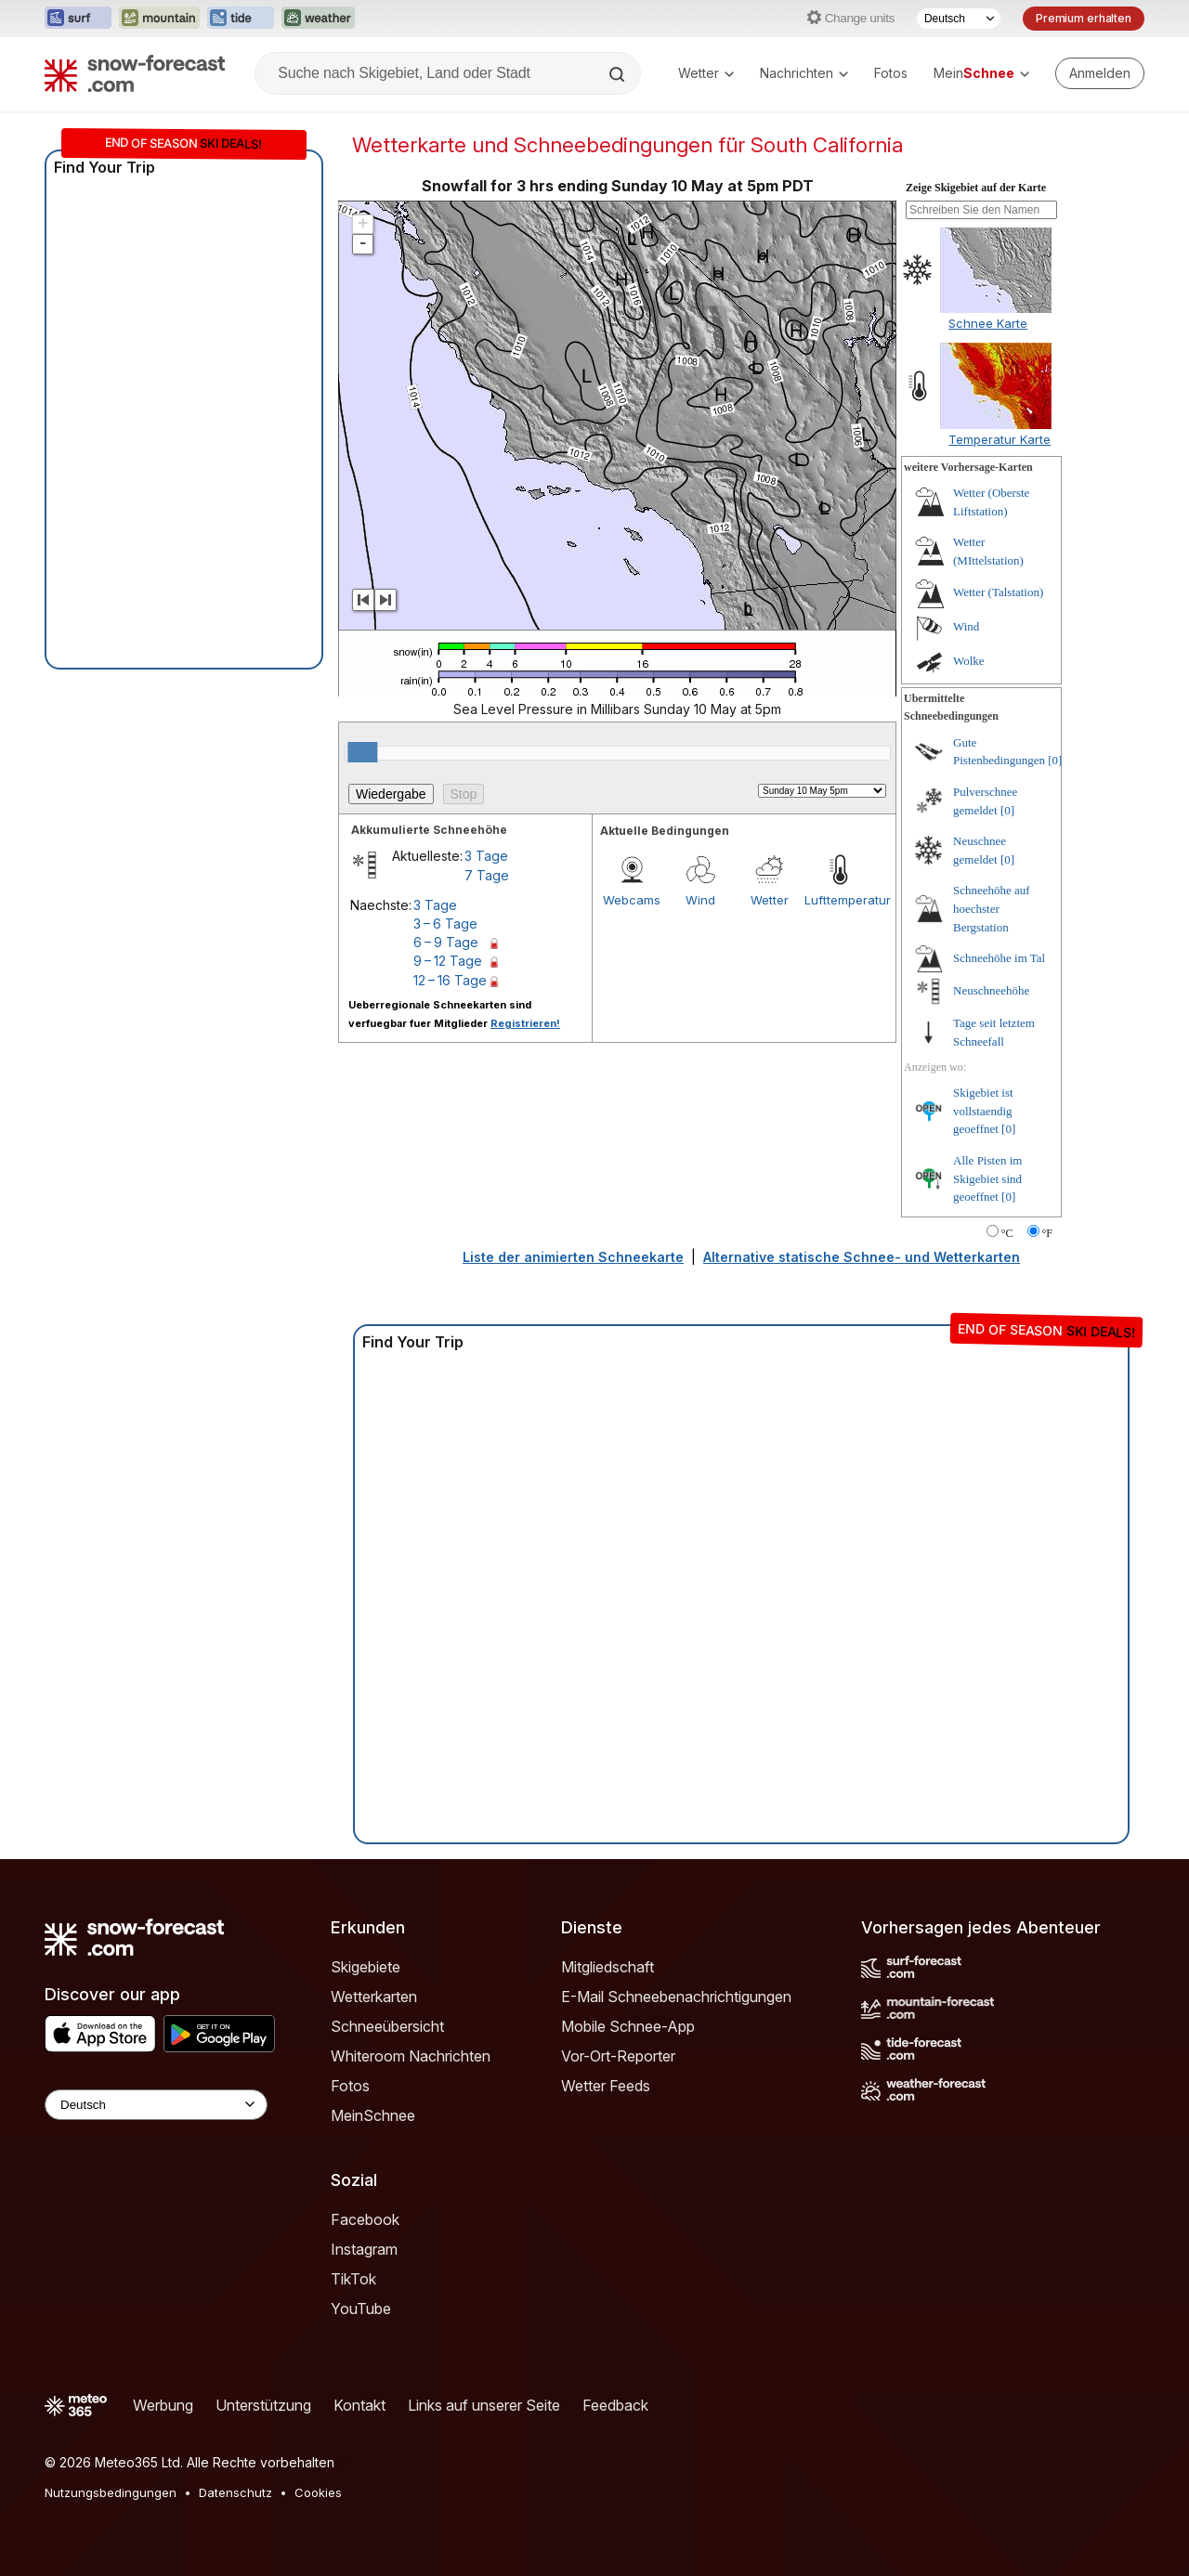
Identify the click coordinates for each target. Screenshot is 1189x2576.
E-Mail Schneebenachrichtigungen (676, 1996)
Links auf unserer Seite (484, 2405)
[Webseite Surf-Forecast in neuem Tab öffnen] (78, 19)
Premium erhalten (1083, 18)
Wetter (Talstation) (998, 592)
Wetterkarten (374, 1996)
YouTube (361, 2308)
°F (1047, 1233)
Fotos (891, 73)
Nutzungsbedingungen (110, 2492)
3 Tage (486, 856)
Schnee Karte (987, 323)
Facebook (365, 2219)
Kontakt (359, 2405)
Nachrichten (804, 73)
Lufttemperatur (838, 899)
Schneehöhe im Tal (999, 958)
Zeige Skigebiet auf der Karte (976, 187)
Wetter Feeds (605, 2085)
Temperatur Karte (999, 439)
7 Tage (486, 875)
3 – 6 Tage (445, 923)
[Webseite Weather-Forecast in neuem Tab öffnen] (318, 19)
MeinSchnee (373, 2115)
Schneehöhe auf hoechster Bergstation (991, 908)
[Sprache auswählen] (958, 18)
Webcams (631, 899)
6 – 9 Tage (445, 942)
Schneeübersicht (387, 2026)
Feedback (615, 2405)
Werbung (163, 2405)
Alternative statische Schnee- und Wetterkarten (861, 1257)
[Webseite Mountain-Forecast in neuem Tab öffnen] (159, 19)
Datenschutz (235, 2492)
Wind (700, 899)
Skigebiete (365, 1967)
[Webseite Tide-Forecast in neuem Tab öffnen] (240, 19)
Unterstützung (263, 2405)
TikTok (353, 2279)
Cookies (318, 2492)
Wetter (706, 73)
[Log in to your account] (1099, 73)
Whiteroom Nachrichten (410, 2056)
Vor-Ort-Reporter (618, 2056)
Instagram (364, 2249)
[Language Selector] (156, 2104)
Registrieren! (525, 1023)
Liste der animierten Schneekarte (573, 1257)
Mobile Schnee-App (628, 2026)
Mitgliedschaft (607, 1967)
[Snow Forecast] (135, 73)
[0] (1055, 760)
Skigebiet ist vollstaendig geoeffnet (983, 1111)
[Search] (618, 74)
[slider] (362, 752)
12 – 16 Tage (450, 980)
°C (1007, 1233)
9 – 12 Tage (447, 961)
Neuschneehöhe (991, 990)
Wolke (969, 661)
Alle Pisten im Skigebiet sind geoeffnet (987, 1178)
